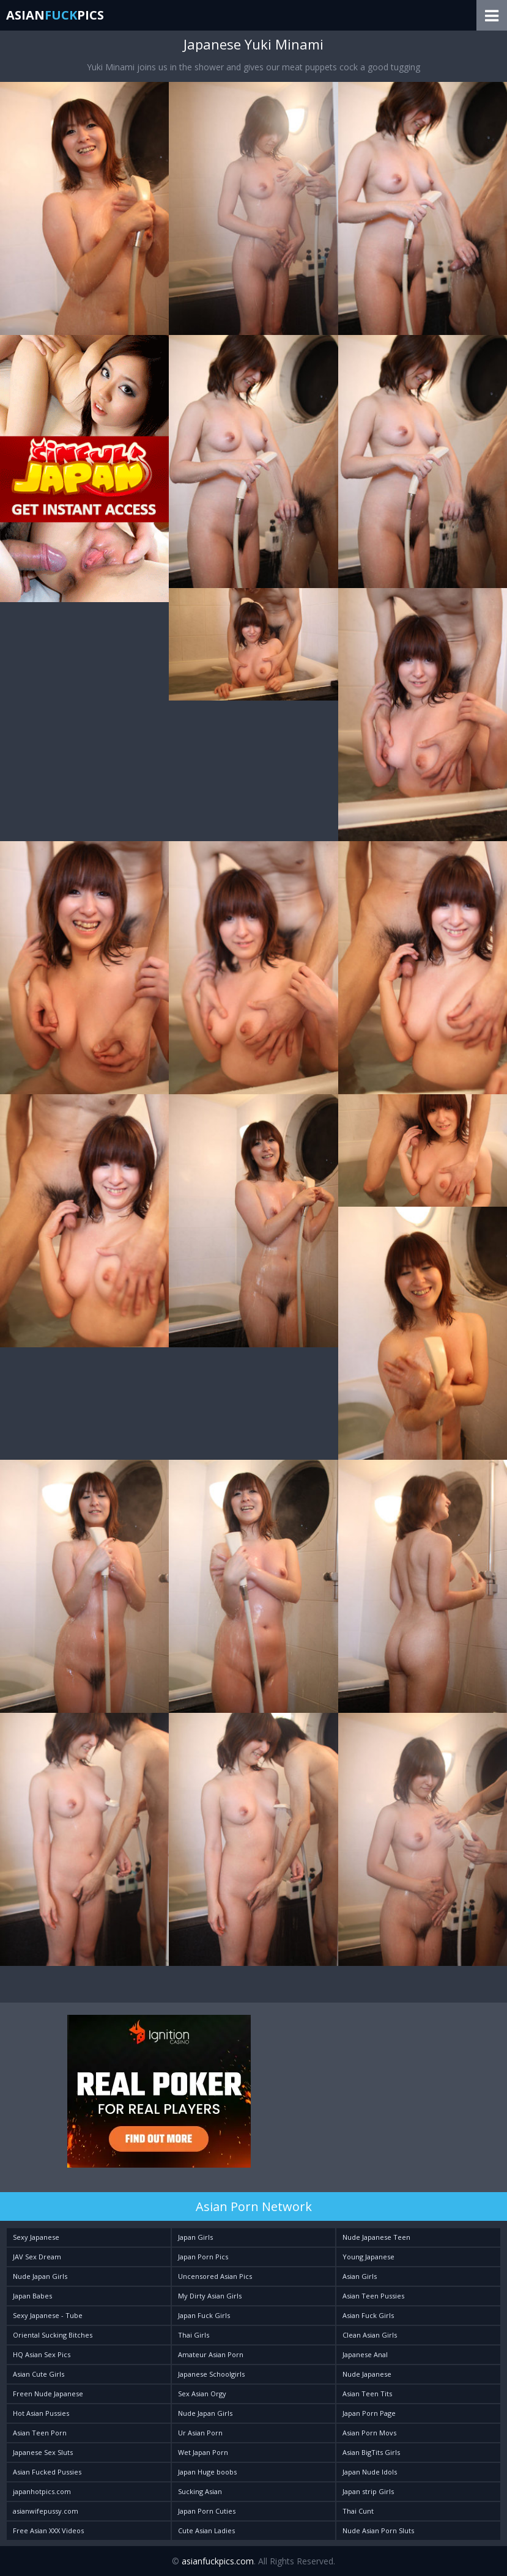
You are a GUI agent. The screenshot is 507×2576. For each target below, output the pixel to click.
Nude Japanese (366, 2374)
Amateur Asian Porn (210, 2354)
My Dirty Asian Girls (210, 2295)
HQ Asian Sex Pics (41, 2354)
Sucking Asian (200, 2491)
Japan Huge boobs (207, 2471)
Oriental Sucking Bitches (52, 2334)
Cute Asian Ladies (206, 2530)
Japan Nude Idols (369, 2471)
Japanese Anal (365, 2354)
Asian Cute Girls (38, 2374)
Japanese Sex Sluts (43, 2452)
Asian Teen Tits (367, 2393)
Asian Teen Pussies (373, 2295)
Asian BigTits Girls (371, 2452)
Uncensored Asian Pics (215, 2276)
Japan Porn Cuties (206, 2510)
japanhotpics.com (42, 2491)
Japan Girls (195, 2237)
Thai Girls (193, 2334)
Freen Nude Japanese (48, 2393)
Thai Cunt (358, 2510)
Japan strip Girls (368, 2491)
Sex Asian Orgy (202, 2393)
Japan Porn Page (369, 2413)
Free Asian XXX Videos (48, 2530)
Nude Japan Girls (40, 2276)
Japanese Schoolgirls (211, 2374)
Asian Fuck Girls (368, 2315)
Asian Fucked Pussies (47, 2471)
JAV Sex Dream (37, 2256)
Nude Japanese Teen (376, 2237)
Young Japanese (368, 2256)
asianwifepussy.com (45, 2510)
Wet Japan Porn (203, 2452)
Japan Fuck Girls (204, 2315)
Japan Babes (32, 2295)
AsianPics (55, 15)
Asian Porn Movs (369, 2432)
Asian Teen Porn (40, 2432)
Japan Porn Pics (203, 2256)
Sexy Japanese (36, 2237)
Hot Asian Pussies (41, 2413)
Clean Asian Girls (369, 2334)
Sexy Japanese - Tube (48, 2315)
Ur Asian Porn (200, 2432)
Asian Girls (359, 2276)
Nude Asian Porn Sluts (378, 2530)
